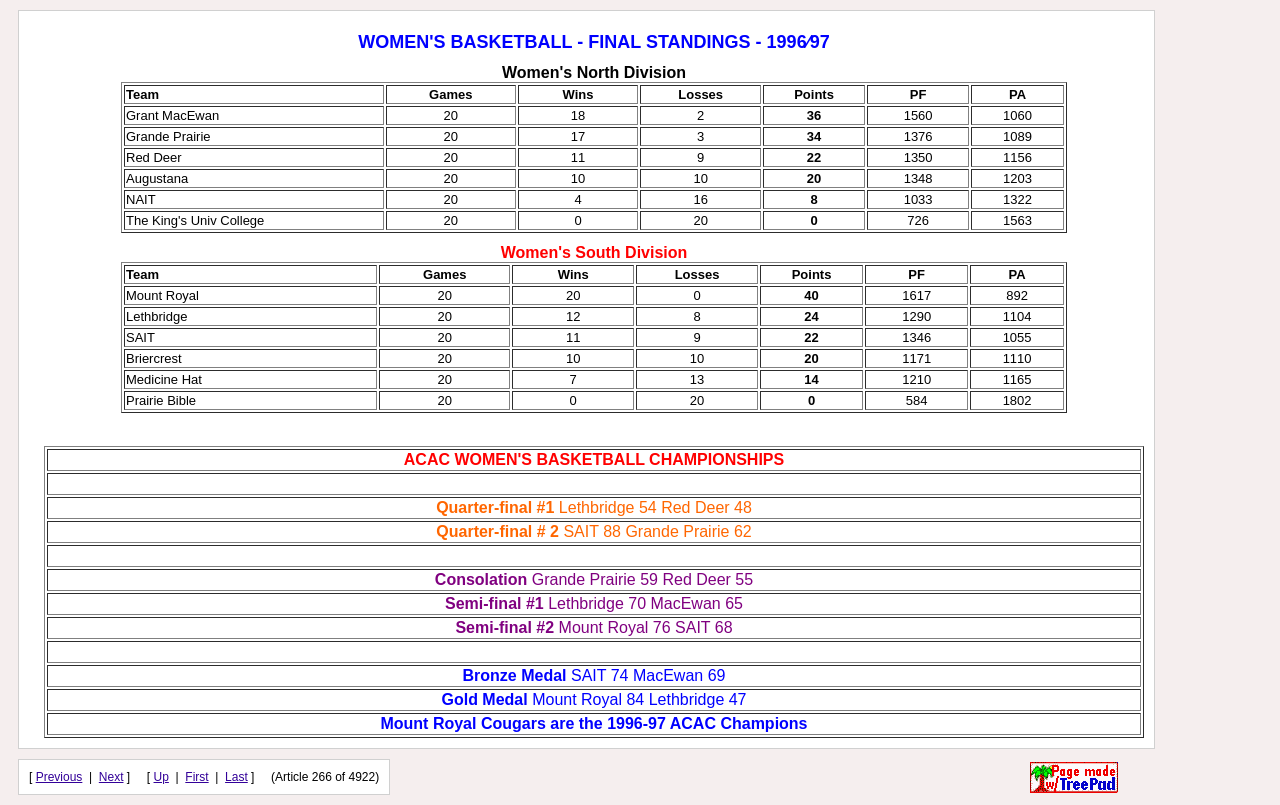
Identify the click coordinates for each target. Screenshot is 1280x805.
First (196, 777)
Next (111, 777)
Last (236, 777)
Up (161, 777)
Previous (59, 777)
